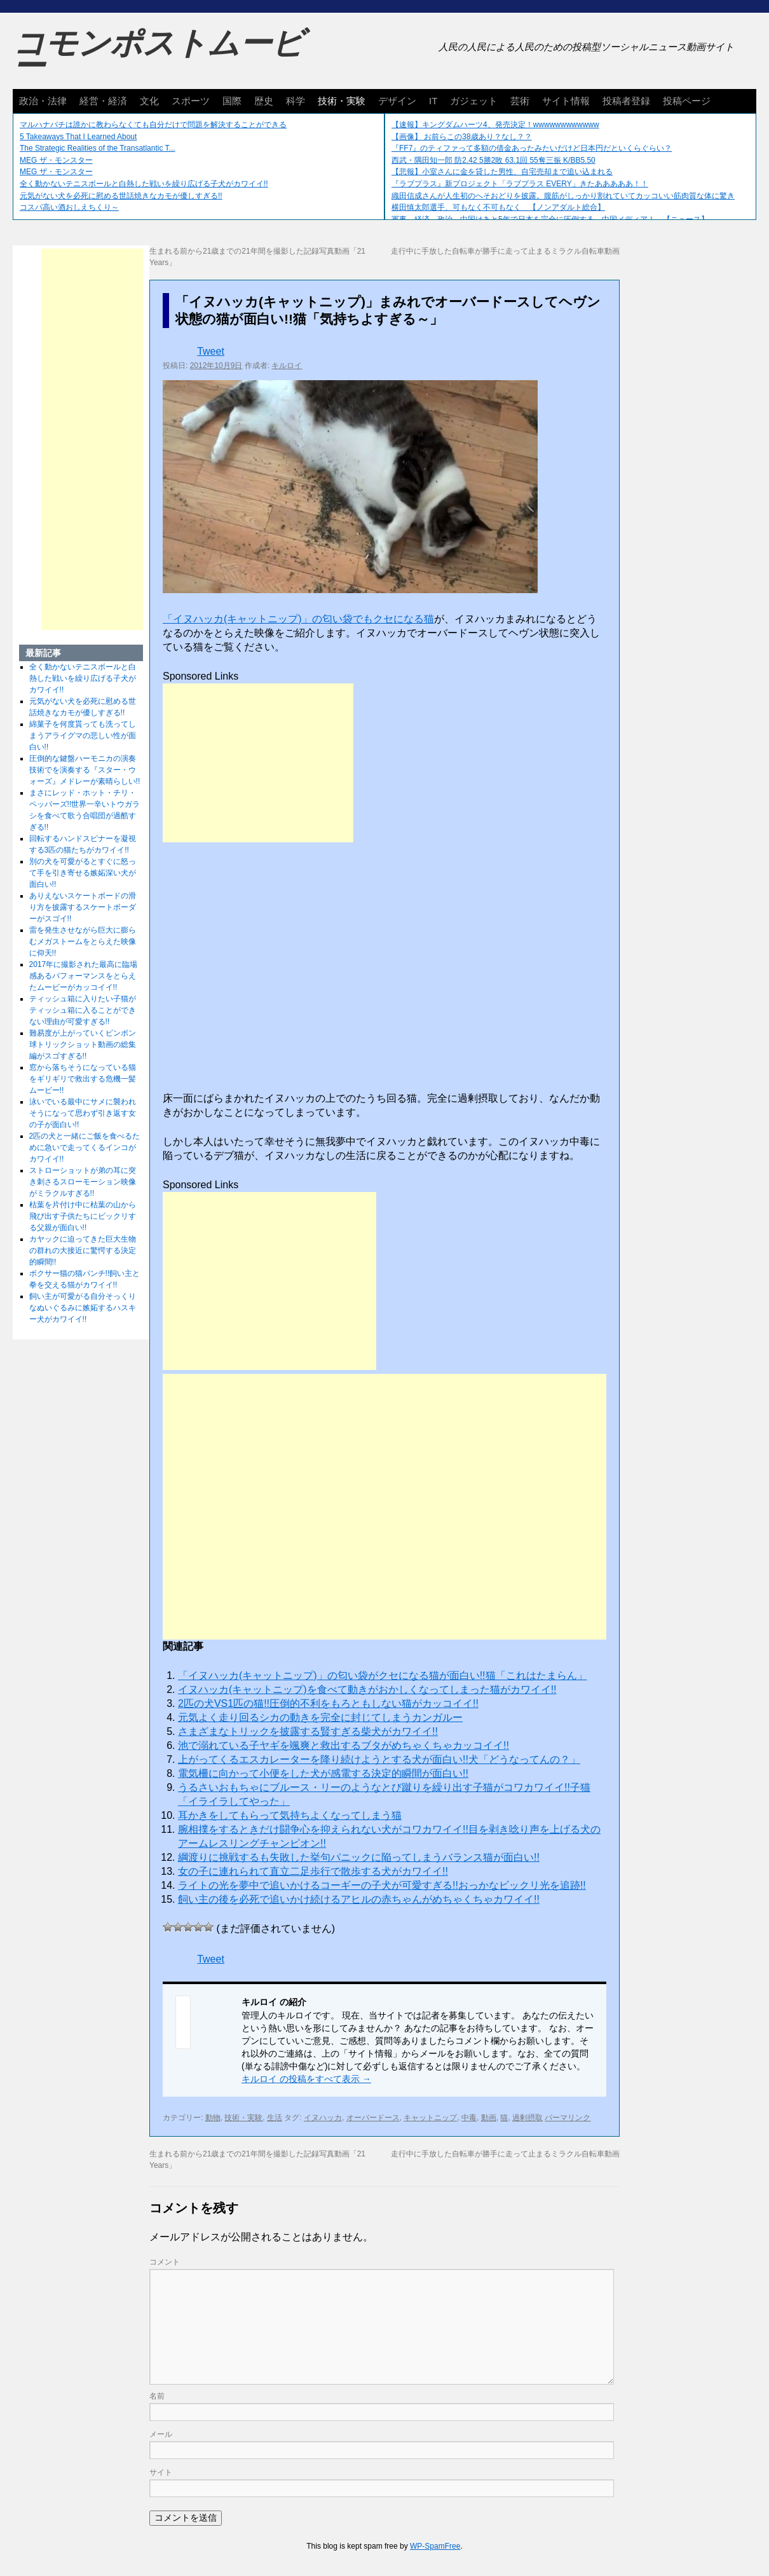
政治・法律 (43, 100)
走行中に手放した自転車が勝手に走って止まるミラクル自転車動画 (505, 251)
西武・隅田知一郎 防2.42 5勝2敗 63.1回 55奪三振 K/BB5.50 (493, 160)
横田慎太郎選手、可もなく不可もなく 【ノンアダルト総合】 (498, 207)
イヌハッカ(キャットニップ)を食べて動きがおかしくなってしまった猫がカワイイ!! (367, 1689)
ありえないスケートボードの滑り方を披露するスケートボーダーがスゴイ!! (82, 907)
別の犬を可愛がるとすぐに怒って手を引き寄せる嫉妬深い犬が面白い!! (82, 873)
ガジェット (474, 100)
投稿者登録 (626, 100)
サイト (160, 2472)
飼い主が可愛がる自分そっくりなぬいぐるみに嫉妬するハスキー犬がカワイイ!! (82, 1308)
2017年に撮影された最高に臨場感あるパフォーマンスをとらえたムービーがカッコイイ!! (83, 976)
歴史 (263, 100)
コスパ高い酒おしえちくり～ (69, 207)
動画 (488, 2117)
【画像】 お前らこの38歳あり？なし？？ (461, 136)
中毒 (469, 2117)
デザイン (397, 100)
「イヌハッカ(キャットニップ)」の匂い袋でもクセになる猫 (298, 618)
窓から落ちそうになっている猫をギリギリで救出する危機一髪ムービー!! (82, 1079)
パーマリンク (567, 2117)
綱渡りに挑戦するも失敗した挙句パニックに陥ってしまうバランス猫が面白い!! (359, 1857)
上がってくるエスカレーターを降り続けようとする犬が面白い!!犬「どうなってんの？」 (379, 1759)
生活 (274, 2117)
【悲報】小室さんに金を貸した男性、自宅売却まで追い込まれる (502, 171)
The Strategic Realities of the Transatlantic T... (97, 148)
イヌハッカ (323, 2117)
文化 (149, 100)
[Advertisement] (258, 762)
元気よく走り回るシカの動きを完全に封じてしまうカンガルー (320, 1717)
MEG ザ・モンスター (56, 160)
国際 (232, 100)
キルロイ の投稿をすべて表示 (306, 2079)
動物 (213, 2117)
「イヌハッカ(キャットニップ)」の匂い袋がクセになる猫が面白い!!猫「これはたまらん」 (382, 1675)
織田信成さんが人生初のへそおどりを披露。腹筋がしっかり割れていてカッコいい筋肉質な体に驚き (563, 195)
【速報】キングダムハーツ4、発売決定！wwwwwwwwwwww (495, 124)
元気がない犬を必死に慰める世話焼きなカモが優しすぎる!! (121, 195)
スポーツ (191, 100)
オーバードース (373, 2117)
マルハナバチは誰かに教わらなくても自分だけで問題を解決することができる (153, 124)
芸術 (519, 100)
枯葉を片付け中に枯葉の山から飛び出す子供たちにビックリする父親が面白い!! (82, 1216)
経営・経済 (103, 100)
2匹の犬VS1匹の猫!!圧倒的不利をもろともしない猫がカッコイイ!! (328, 1703)
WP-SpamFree (435, 2546)
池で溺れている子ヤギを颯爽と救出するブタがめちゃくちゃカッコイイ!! (343, 1745)
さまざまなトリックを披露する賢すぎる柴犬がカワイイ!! (308, 1731)
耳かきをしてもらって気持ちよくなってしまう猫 (290, 1815)
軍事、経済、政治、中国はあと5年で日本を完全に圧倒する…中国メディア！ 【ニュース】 (550, 219)
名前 (157, 2396)
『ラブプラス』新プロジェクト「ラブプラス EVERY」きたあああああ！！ (519, 183)
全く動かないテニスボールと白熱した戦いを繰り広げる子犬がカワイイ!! (144, 183)
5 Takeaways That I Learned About (78, 136)
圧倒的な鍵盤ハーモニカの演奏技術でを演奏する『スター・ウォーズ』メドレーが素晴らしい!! (84, 770)
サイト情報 (566, 100)
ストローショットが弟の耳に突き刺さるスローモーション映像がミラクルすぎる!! (82, 1182)
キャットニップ (430, 2117)
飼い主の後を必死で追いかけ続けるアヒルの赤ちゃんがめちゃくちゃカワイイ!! (359, 1899)
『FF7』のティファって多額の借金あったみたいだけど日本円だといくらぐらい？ (531, 148)
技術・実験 (341, 100)
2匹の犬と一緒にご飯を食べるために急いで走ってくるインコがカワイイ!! (84, 1147)
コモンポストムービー (158, 54)
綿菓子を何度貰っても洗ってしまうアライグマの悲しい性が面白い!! (82, 735)
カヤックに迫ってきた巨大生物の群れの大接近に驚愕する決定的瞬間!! (82, 1250)
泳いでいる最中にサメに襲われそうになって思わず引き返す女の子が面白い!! (82, 1113)
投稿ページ (687, 100)
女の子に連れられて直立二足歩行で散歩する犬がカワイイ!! (313, 1871)
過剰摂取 (527, 2117)
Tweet (210, 351)
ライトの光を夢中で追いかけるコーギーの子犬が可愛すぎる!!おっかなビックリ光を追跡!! (382, 1885)
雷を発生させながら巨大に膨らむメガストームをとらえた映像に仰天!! (82, 941)
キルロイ (286, 365)
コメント (164, 2261)
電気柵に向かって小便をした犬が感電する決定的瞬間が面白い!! (323, 1773)
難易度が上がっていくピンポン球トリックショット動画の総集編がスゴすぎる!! (82, 1044)
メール (160, 2434)
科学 (295, 100)
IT (433, 100)
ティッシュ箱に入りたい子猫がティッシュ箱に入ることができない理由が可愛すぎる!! (82, 1010)
